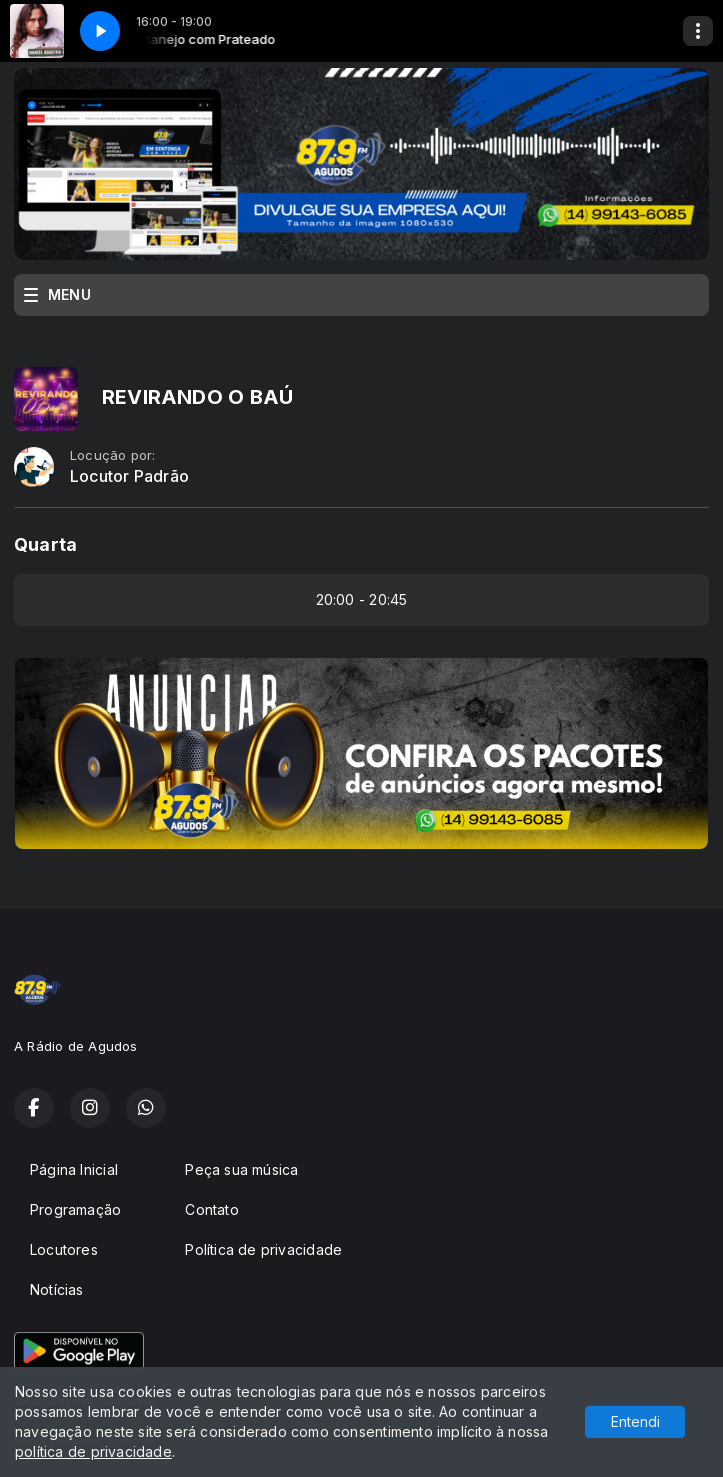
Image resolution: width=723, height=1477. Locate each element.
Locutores (64, 1249)
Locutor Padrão (129, 476)
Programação (75, 1209)
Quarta (45, 544)
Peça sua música (241, 1169)
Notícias (57, 1289)
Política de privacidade (263, 1249)
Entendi (635, 1421)
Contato (211, 1209)
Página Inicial (74, 1169)
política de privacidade (93, 1451)
